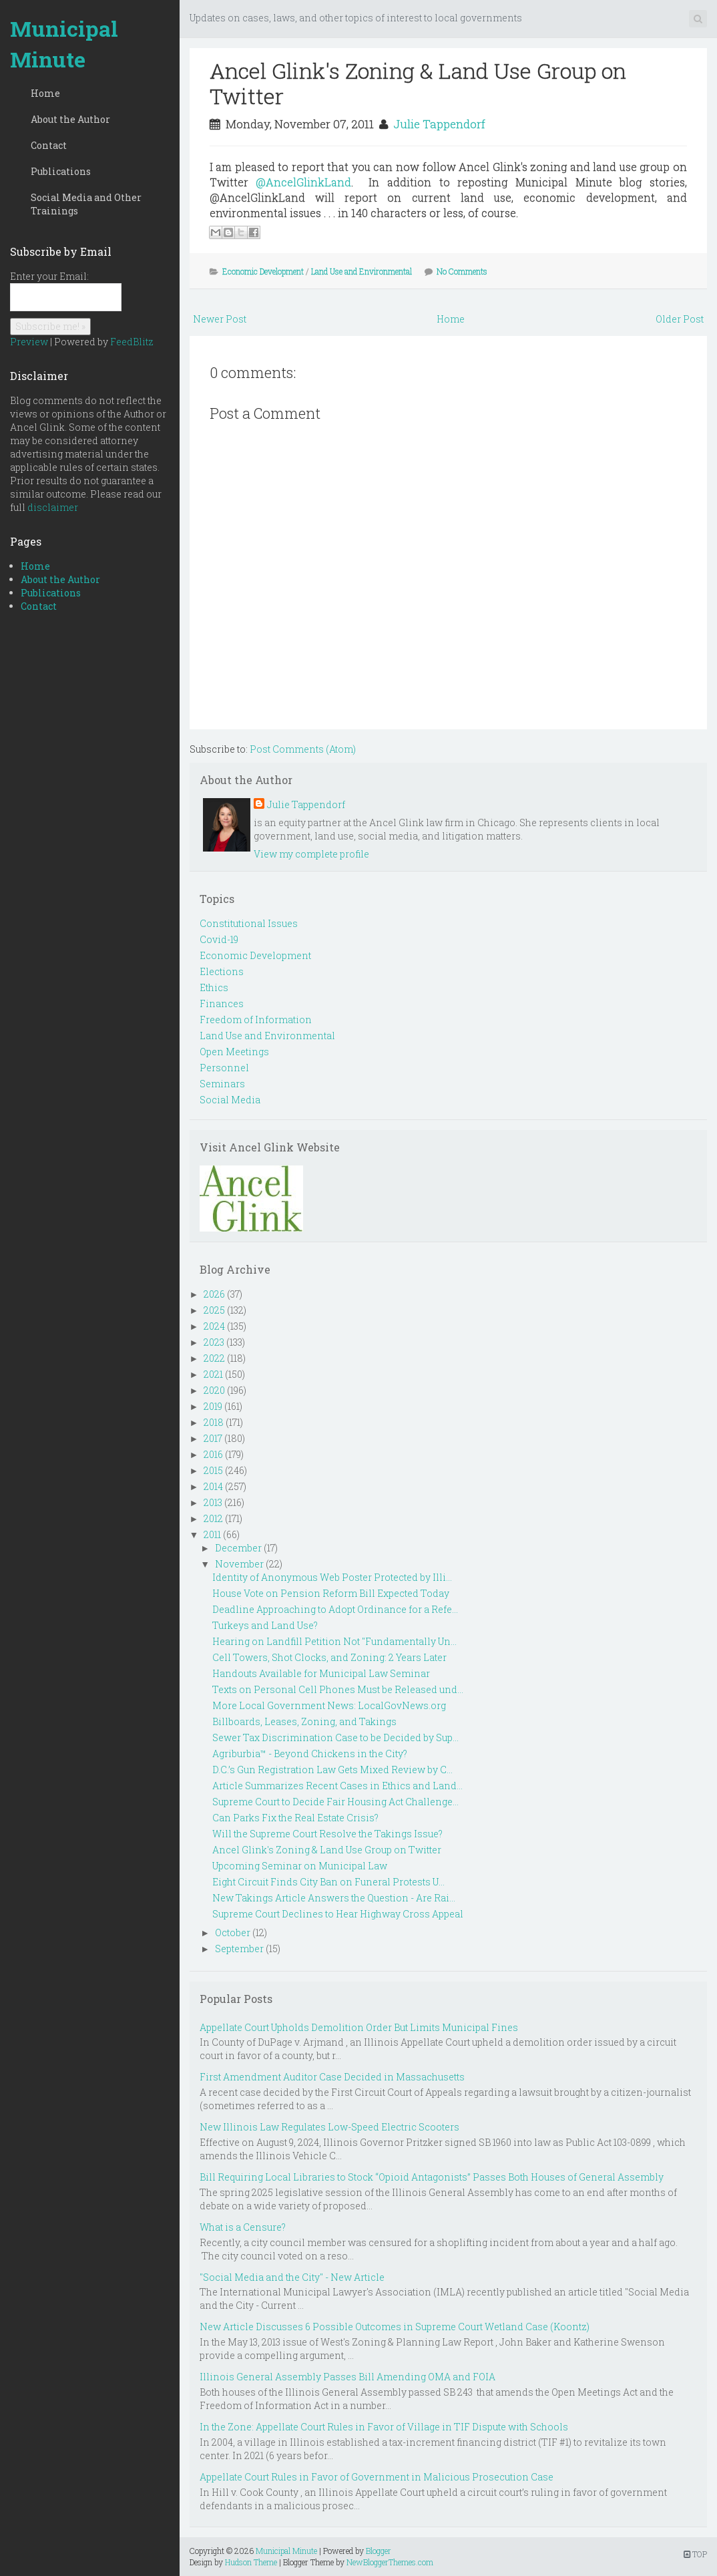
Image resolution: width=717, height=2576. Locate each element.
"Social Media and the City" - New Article (292, 2277)
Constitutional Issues (249, 923)
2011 (212, 1534)
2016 (213, 1454)
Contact (49, 145)
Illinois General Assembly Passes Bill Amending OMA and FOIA (347, 2376)
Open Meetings (234, 1051)
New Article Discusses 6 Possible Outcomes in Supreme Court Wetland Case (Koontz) (394, 2326)
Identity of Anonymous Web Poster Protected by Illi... (332, 1577)
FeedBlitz (132, 341)
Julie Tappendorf (439, 124)
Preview (29, 341)
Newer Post (219, 319)
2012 (213, 1518)
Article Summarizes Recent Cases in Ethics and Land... (337, 1785)
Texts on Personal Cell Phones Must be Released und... (337, 1689)
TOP (695, 2554)
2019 (213, 1406)
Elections (222, 971)
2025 (214, 1310)
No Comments (462, 271)
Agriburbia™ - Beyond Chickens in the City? (309, 1753)
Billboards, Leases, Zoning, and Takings (304, 1721)
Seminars (222, 1083)
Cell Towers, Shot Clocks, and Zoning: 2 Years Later (329, 1657)
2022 (214, 1358)
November (239, 1563)
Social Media (230, 1099)
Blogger (378, 2550)
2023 (214, 1342)
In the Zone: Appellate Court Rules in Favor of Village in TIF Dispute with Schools (384, 2426)
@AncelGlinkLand (303, 182)
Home (45, 93)
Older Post (680, 319)
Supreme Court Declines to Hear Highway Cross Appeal (337, 1913)
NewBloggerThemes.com (389, 2562)
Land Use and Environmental (361, 271)
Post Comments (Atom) (303, 749)
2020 (214, 1390)
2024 (214, 1326)
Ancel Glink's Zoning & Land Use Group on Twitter (418, 83)
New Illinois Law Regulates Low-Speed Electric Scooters (329, 2127)
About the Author (70, 119)
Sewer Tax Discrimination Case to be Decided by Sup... (335, 1737)
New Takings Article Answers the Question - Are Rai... (333, 1897)
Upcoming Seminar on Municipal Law (299, 1865)
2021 (213, 1374)
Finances (222, 1003)
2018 (214, 1422)
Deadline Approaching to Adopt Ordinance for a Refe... (335, 1609)
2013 (213, 1502)
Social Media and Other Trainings (86, 204)
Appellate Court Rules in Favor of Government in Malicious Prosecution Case (376, 2476)
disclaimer (52, 507)
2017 (213, 1438)
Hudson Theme (251, 2562)
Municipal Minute (64, 43)
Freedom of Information (256, 1019)
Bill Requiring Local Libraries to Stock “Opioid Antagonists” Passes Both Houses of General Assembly (432, 2177)
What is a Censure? (243, 2227)
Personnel (224, 1067)
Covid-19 (219, 939)
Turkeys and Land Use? (265, 1625)
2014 (213, 1486)
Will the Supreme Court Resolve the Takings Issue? (327, 1833)
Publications (61, 171)
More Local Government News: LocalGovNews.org (329, 1705)
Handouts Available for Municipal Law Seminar (321, 1673)
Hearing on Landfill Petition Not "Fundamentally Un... (334, 1641)
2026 (214, 1294)
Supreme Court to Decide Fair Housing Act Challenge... (335, 1801)
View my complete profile (311, 854)
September (239, 1948)
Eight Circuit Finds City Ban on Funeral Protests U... (328, 1881)
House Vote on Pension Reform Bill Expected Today (330, 1593)
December (238, 1547)
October (232, 1932)
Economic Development (263, 271)
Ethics (214, 987)
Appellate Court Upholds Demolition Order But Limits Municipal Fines (359, 2027)
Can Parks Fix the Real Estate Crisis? (295, 1817)
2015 (213, 1470)
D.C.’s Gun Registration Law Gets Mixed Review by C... (332, 1769)
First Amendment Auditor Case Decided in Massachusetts (332, 2076)
